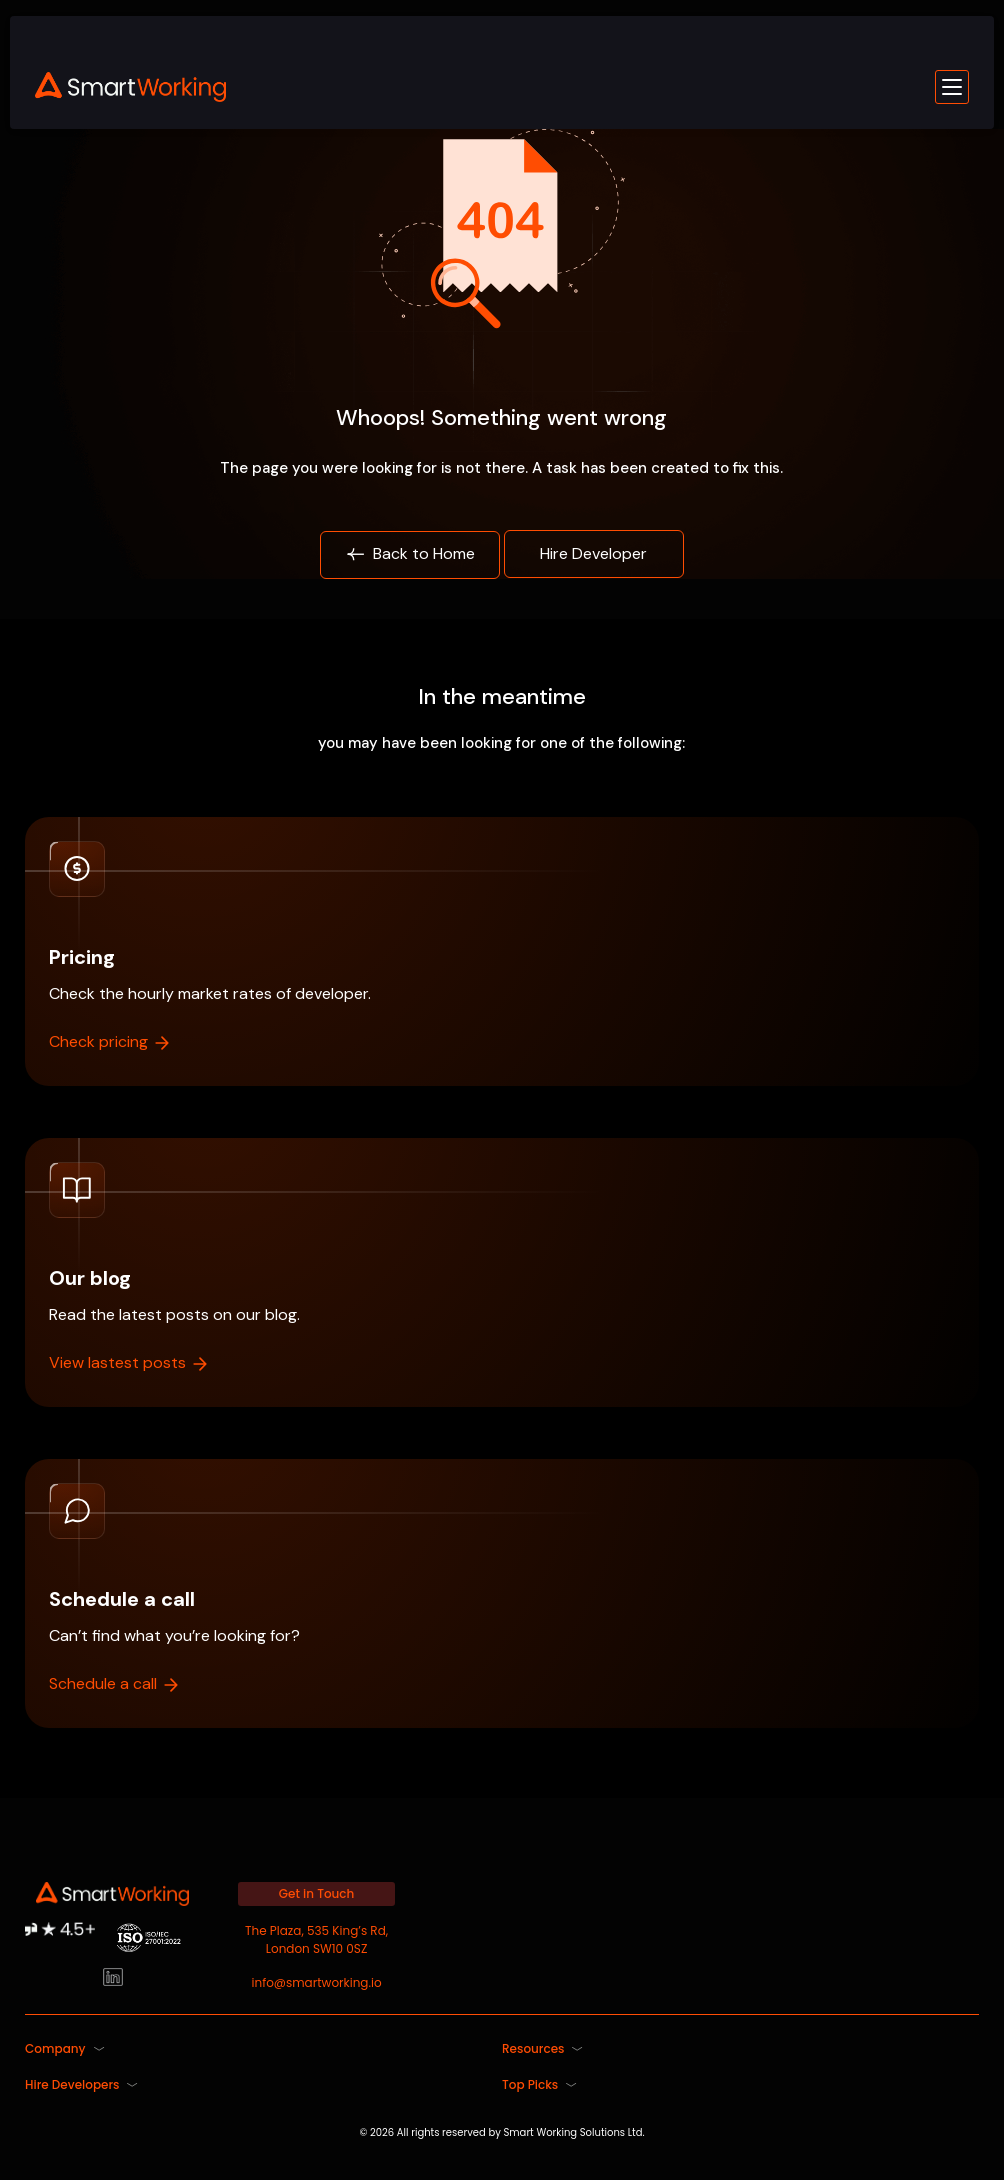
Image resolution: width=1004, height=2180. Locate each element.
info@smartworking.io (317, 1982)
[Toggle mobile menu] (952, 87)
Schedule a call (115, 1683)
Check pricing (110, 1041)
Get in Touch (317, 1893)
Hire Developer (593, 553)
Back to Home (409, 554)
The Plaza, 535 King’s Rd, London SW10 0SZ (316, 1939)
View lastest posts (129, 1362)
